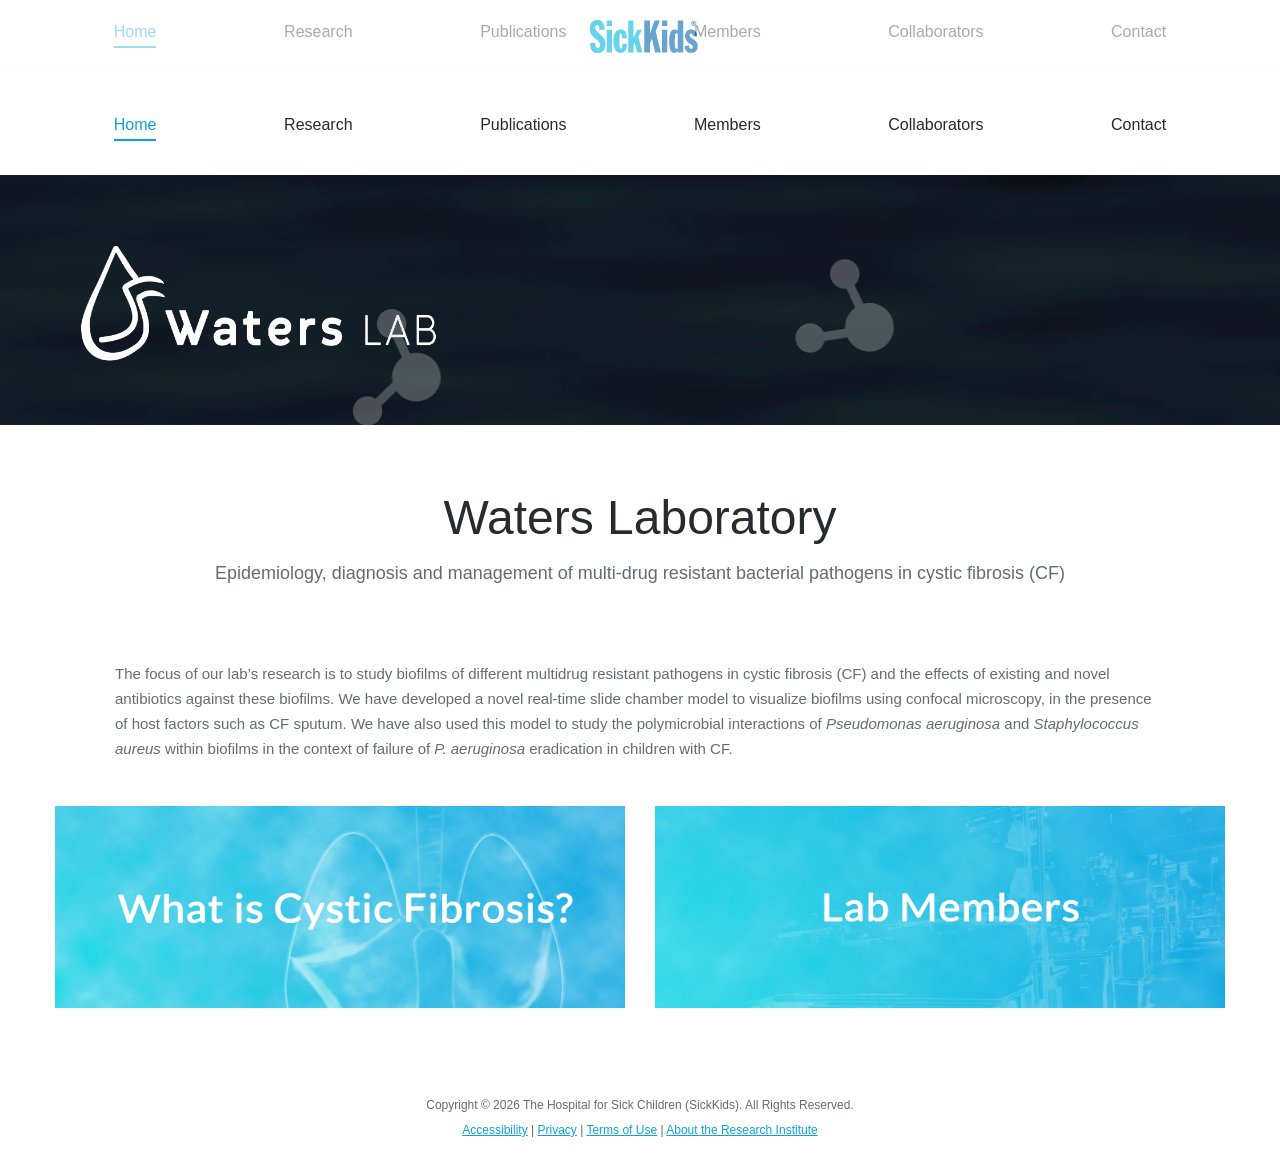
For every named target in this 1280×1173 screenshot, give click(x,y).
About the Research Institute (741, 1130)
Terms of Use (621, 1130)
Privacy (556, 1130)
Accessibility (494, 1130)
